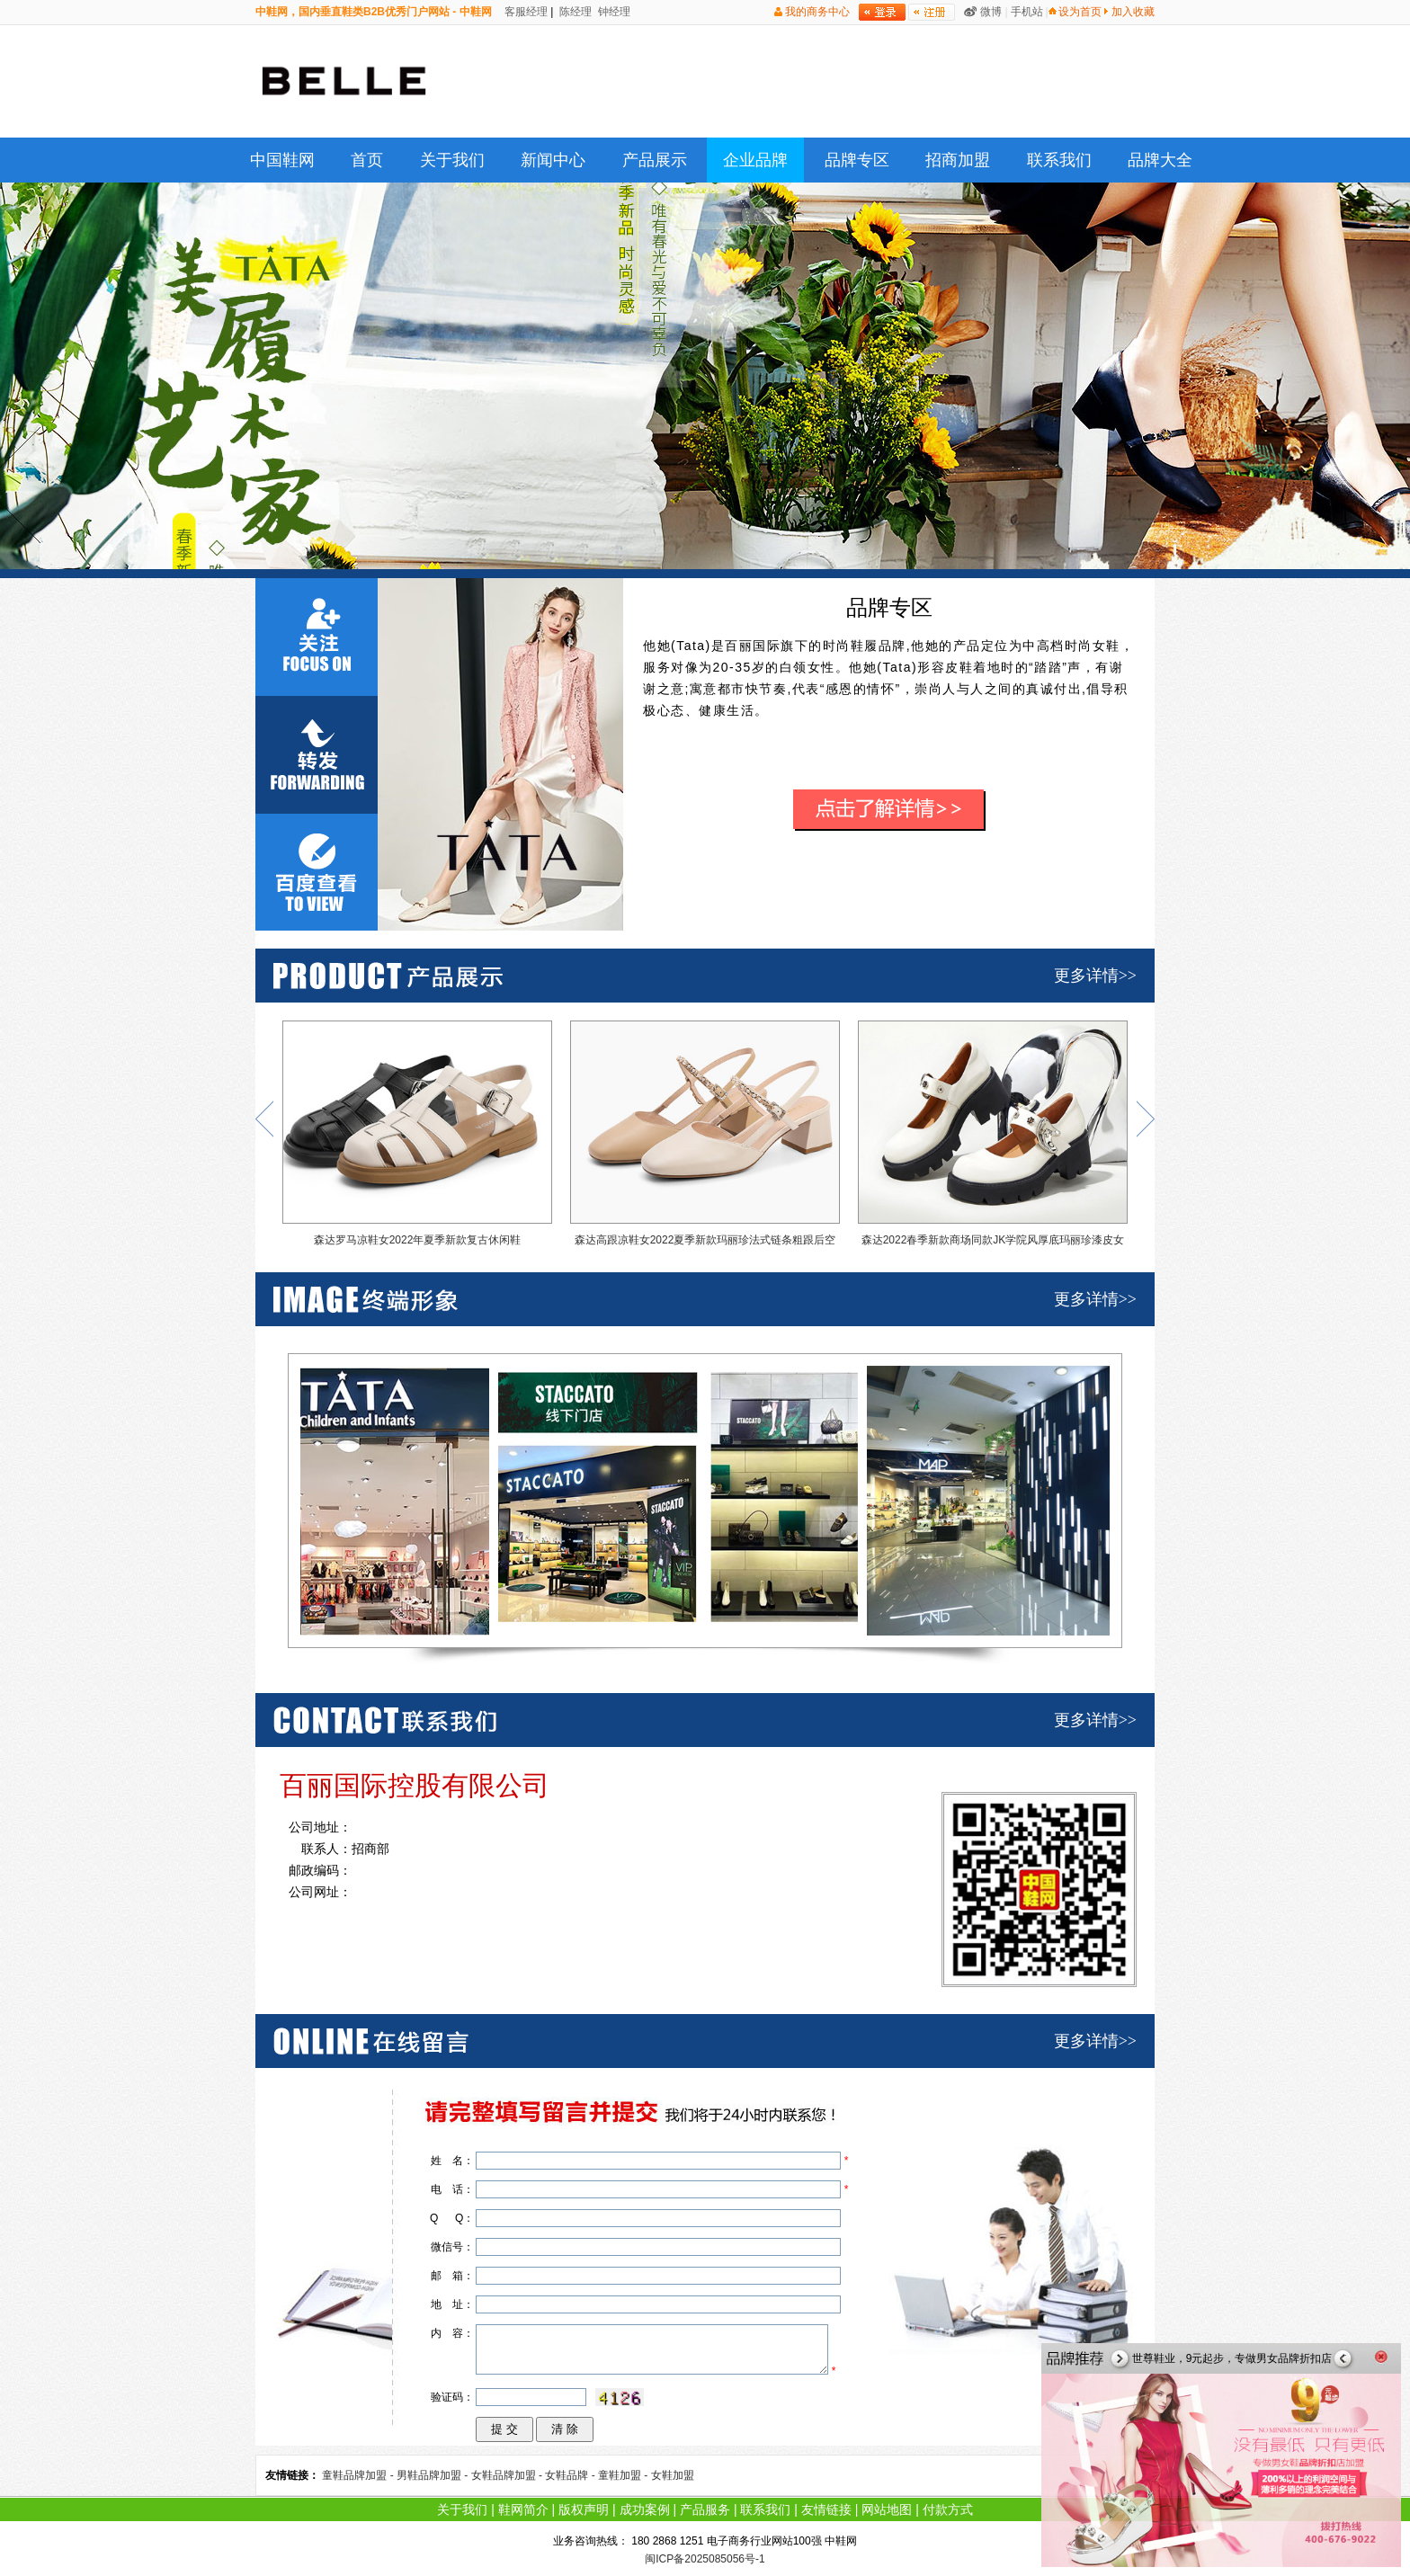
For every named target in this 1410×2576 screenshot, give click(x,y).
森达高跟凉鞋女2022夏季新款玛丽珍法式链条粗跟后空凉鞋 (705, 1137)
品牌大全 (1160, 160)
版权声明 (583, 2509)
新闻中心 (553, 160)
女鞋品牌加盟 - (508, 2475)
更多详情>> (1095, 976)
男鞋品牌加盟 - (434, 2475)
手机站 (1027, 11)
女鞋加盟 (672, 2475)
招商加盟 (957, 160)
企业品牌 (755, 160)
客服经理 (525, 11)
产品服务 (705, 2509)
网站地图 (886, 2509)
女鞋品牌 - (571, 2475)
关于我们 (452, 160)
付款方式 (948, 2509)
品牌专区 (857, 160)
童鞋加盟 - (624, 2475)
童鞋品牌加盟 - (359, 2475)
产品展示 (654, 160)
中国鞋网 (282, 160)
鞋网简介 (523, 2509)
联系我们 (1059, 160)
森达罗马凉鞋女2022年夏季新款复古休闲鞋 (417, 1133)
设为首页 (1080, 11)
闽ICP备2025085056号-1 (704, 2559)
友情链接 (826, 2509)
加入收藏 (1133, 11)
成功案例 (645, 2509)
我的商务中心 (817, 11)
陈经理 (574, 11)
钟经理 (612, 11)
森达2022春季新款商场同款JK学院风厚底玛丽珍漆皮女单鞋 (993, 1137)
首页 (367, 160)
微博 (991, 11)
